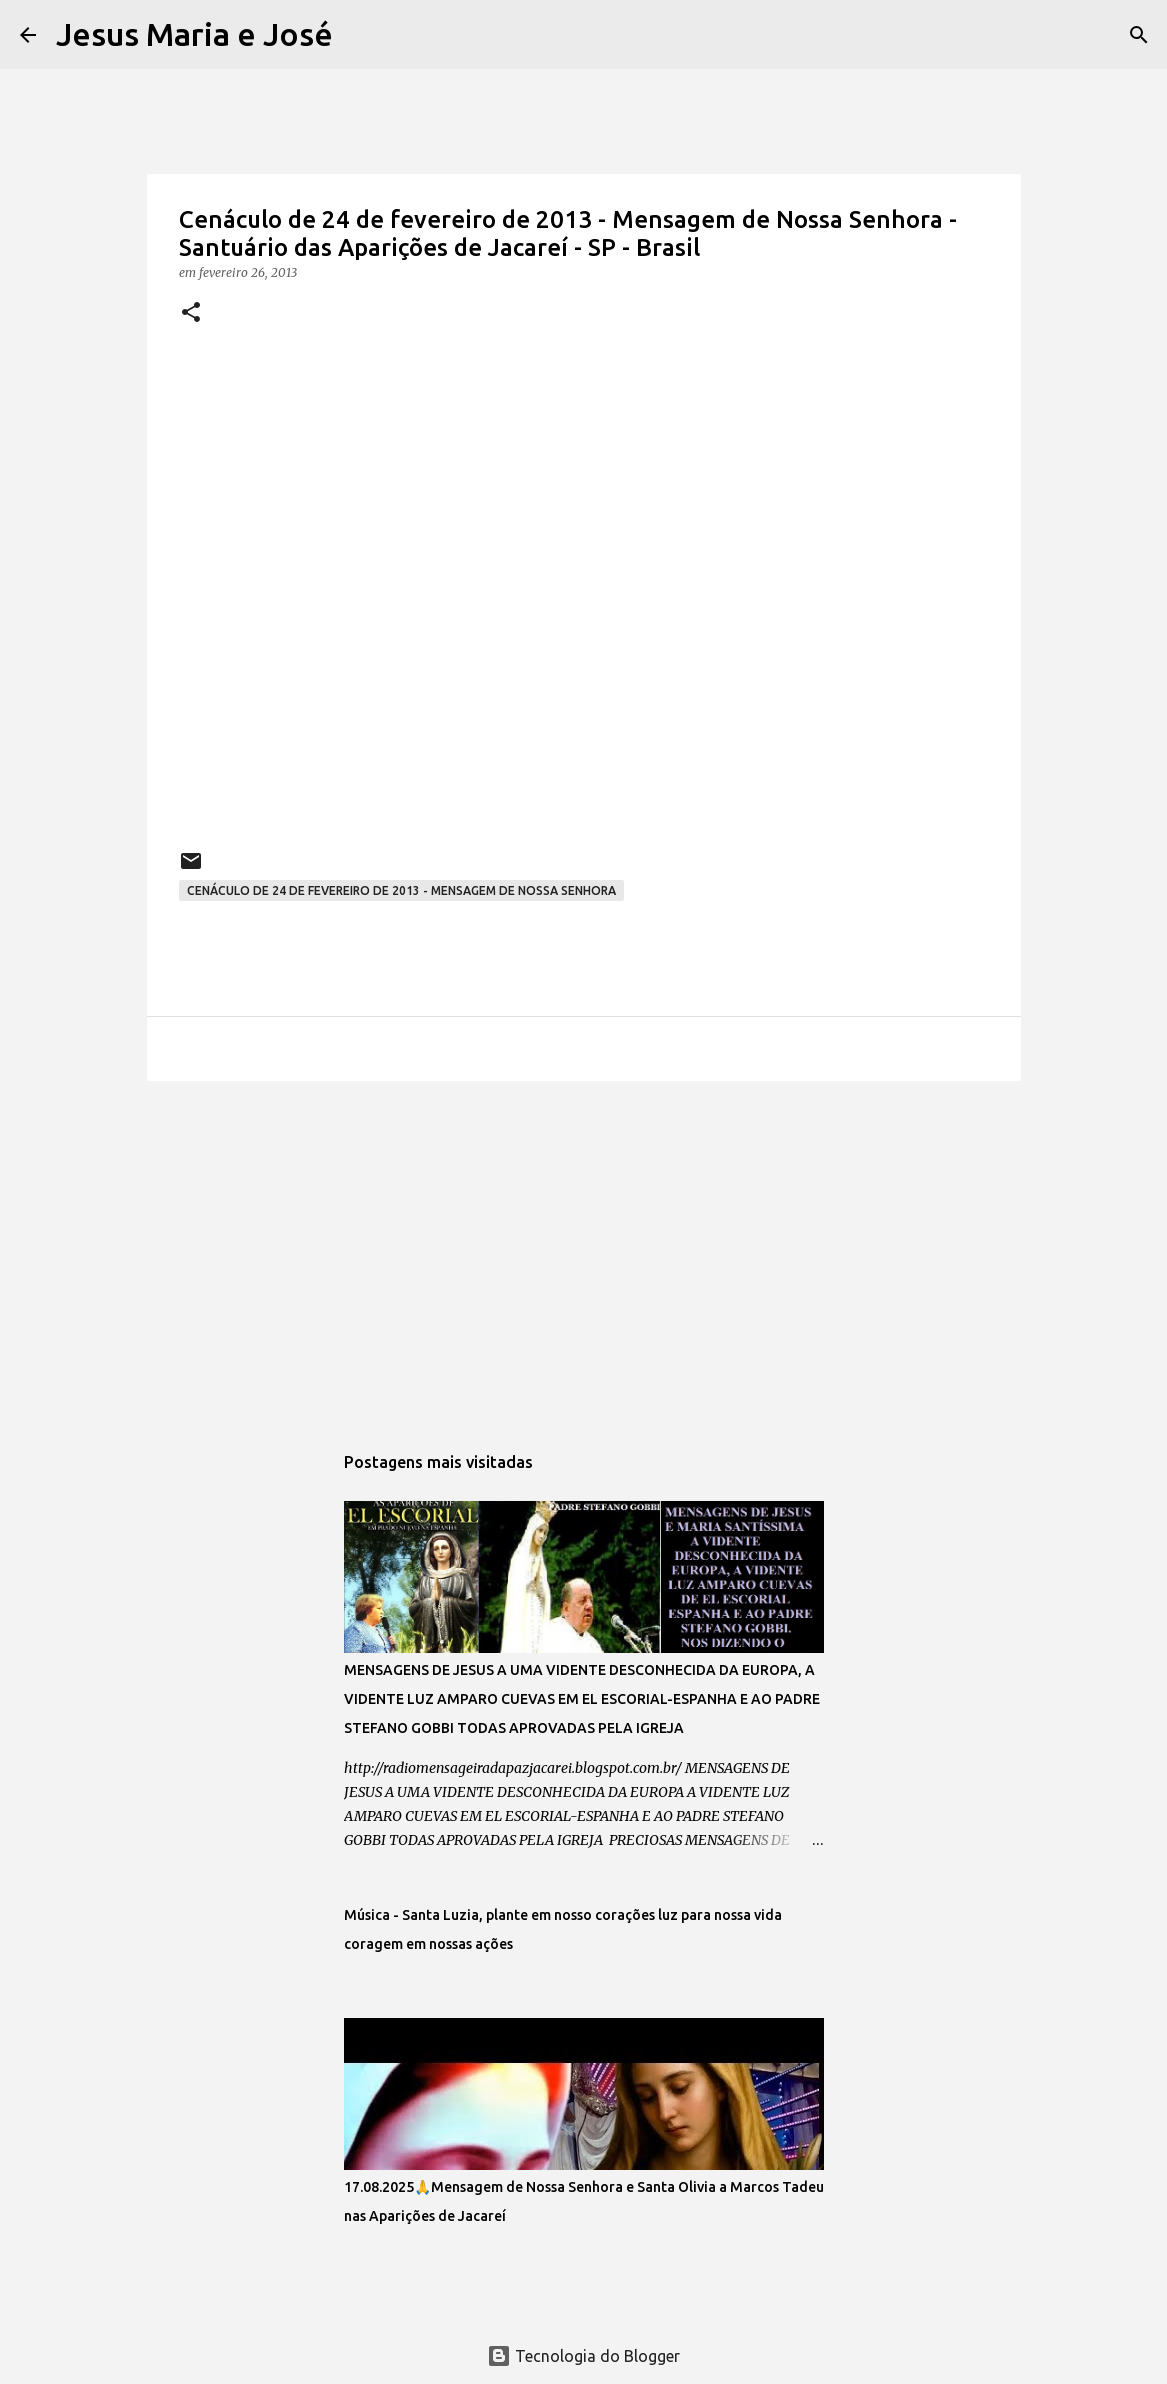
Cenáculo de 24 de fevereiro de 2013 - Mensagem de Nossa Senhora (401, 890)
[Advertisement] (584, 1251)
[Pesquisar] (361, 35)
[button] (191, 313)
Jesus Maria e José (194, 34)
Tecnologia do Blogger (583, 2356)
